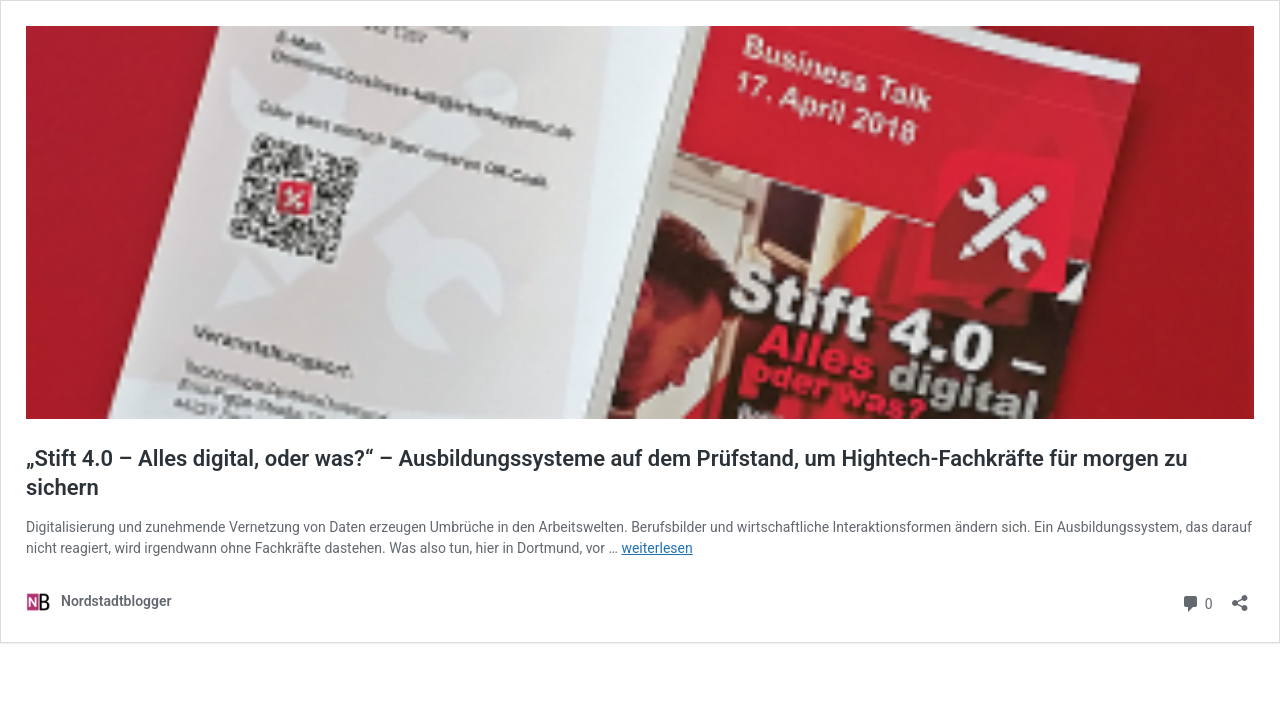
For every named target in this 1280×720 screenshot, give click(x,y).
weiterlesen (656, 548)
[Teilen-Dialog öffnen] (1240, 596)
